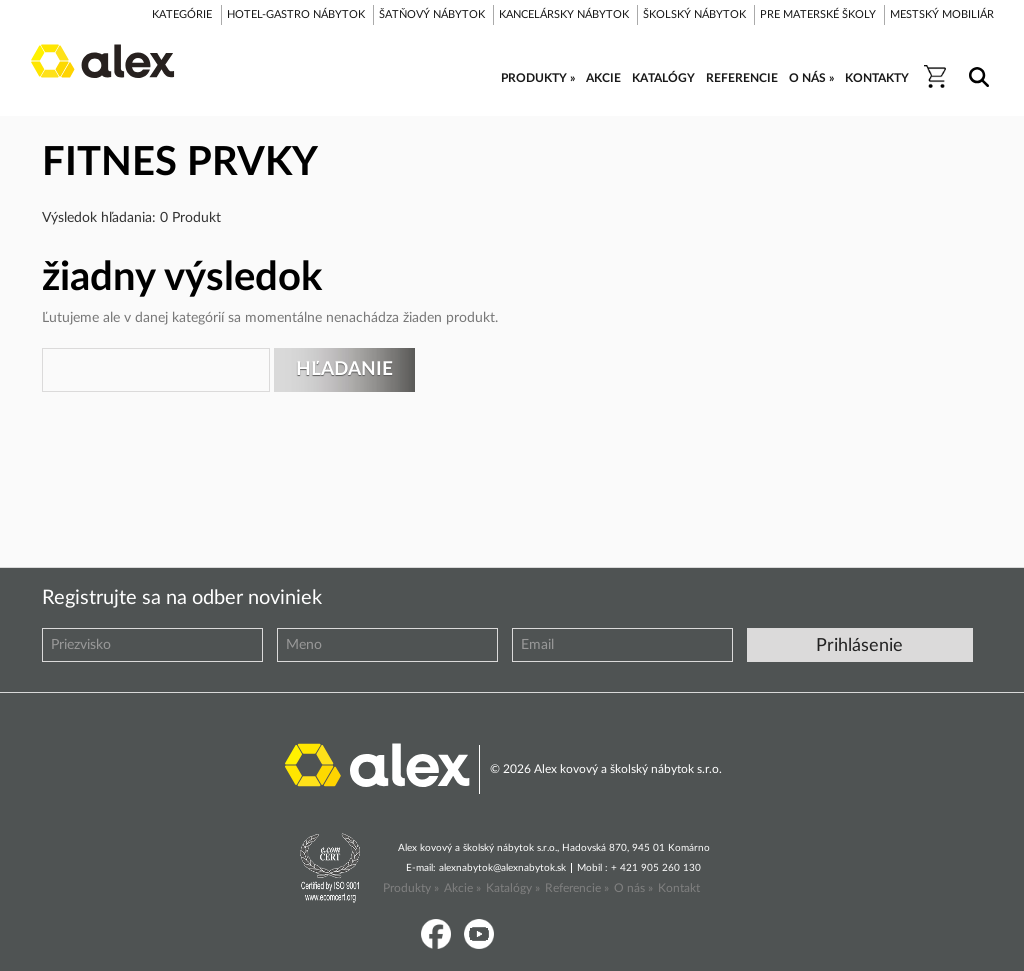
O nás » (633, 888)
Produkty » (411, 888)
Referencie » (577, 888)
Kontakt (679, 888)
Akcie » (462, 888)
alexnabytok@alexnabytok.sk (502, 868)
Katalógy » (513, 888)
